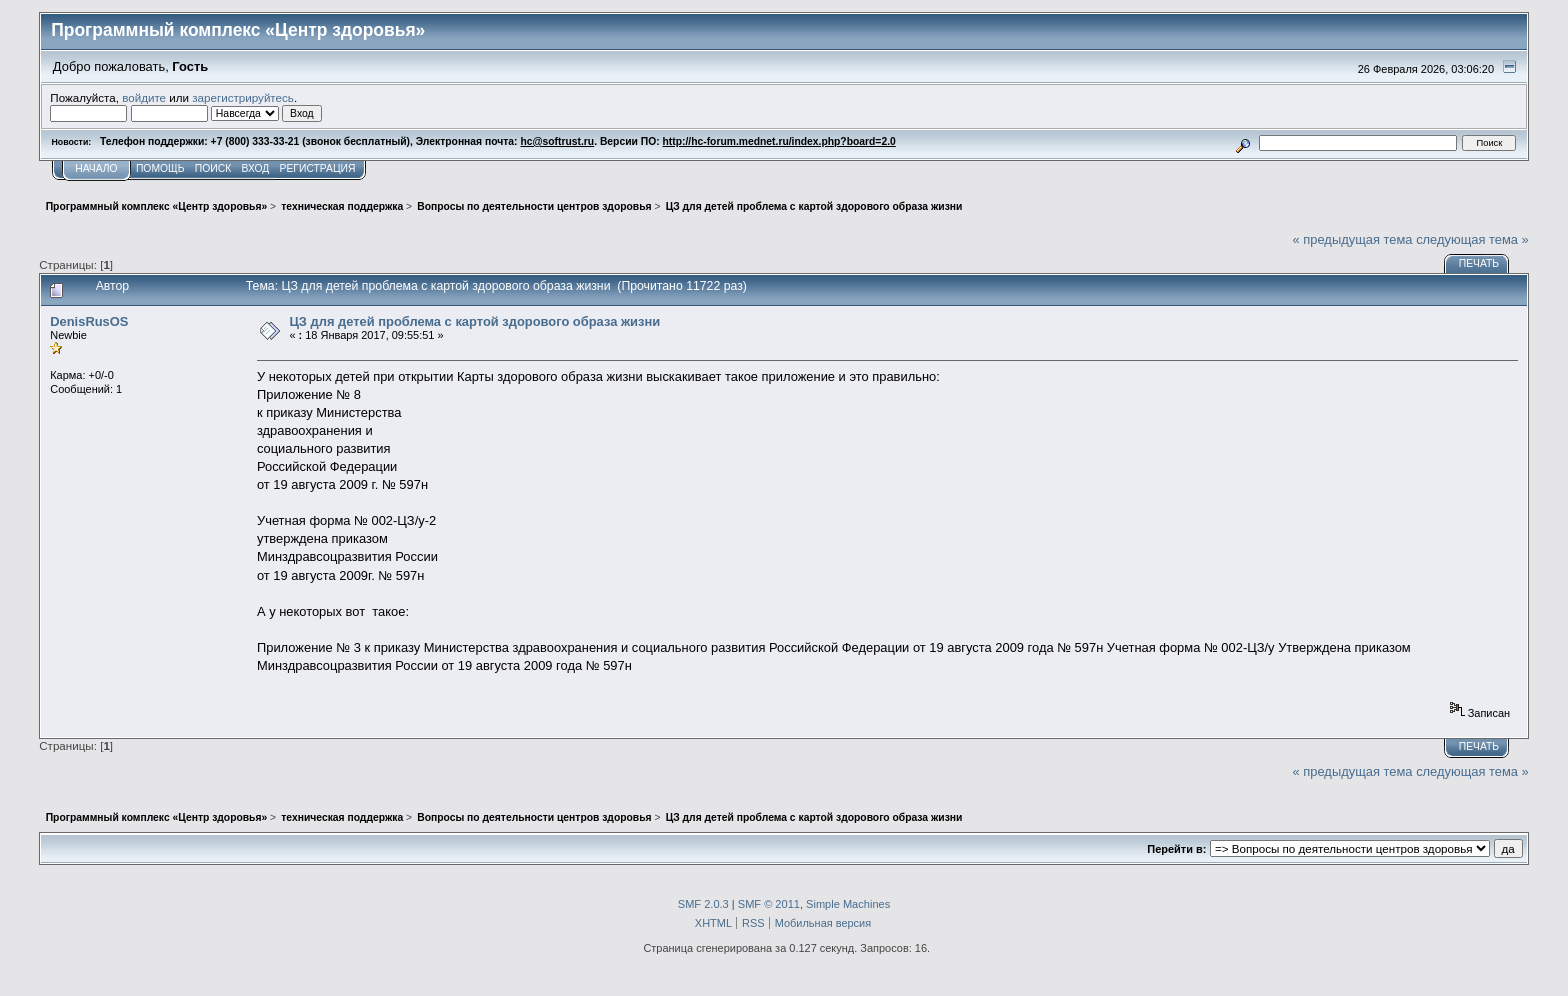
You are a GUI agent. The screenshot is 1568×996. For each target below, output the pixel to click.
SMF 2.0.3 (703, 904)
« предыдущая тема (1353, 239)
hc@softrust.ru (557, 141)
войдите (144, 97)
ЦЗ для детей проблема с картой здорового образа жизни (474, 321)
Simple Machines (848, 904)
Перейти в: (1176, 849)
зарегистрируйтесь (243, 97)
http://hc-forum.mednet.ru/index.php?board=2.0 (779, 141)
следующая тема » (1472, 239)
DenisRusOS (89, 321)
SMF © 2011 (769, 904)
